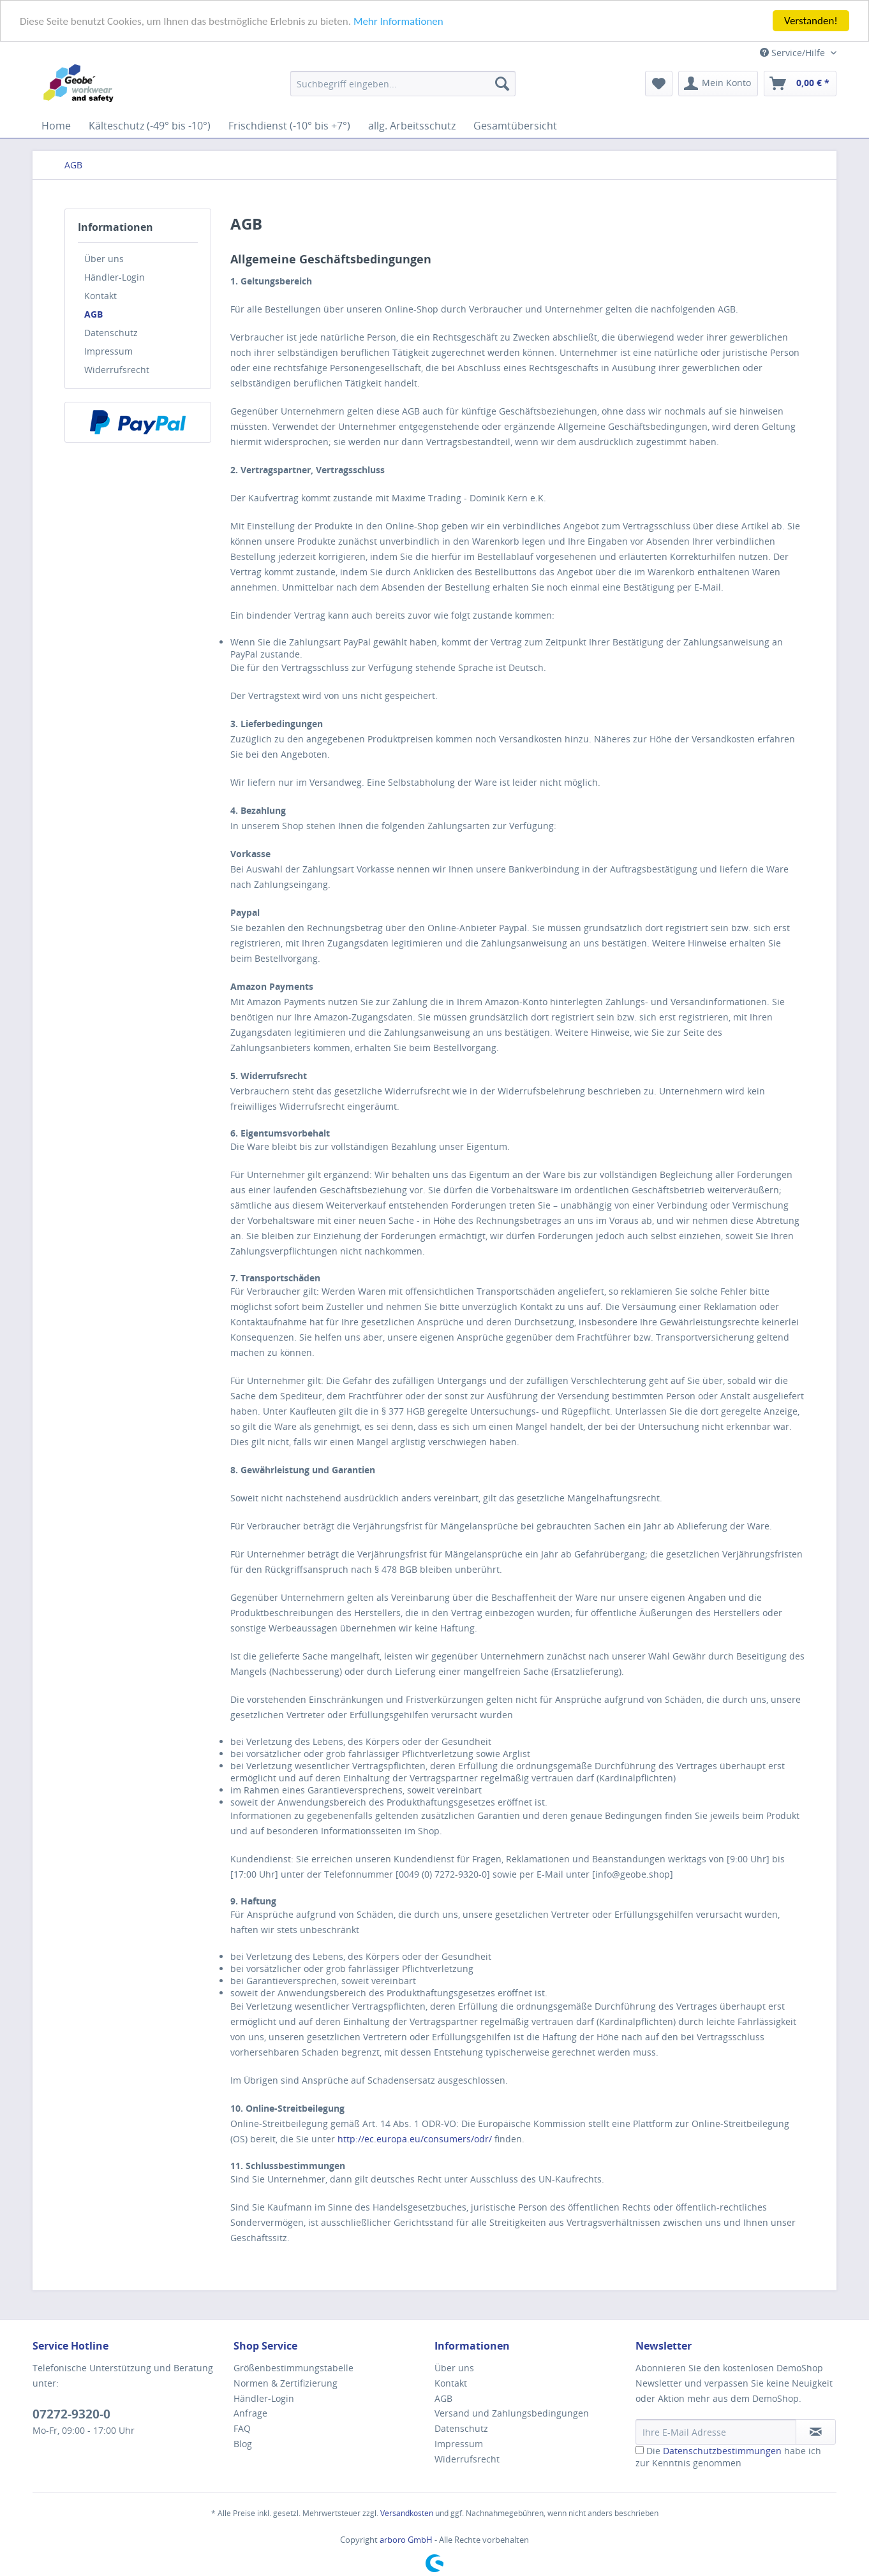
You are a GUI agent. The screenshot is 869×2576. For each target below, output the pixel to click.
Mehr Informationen (398, 21)
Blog (243, 2444)
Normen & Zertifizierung (286, 2383)
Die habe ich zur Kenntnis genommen (728, 2457)
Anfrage (250, 2413)
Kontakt (100, 296)
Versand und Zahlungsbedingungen (511, 2413)
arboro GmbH (407, 2539)
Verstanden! (811, 20)
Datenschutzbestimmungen (722, 2451)
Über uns (104, 259)
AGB (93, 314)
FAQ (242, 2428)
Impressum (108, 351)
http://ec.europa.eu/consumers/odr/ (415, 2139)
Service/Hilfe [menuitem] (794, 53)
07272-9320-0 (71, 2414)
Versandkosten (406, 2513)
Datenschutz (111, 333)
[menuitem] (403, 83)
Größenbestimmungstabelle (293, 2368)
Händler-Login (114, 277)
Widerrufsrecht (116, 370)
